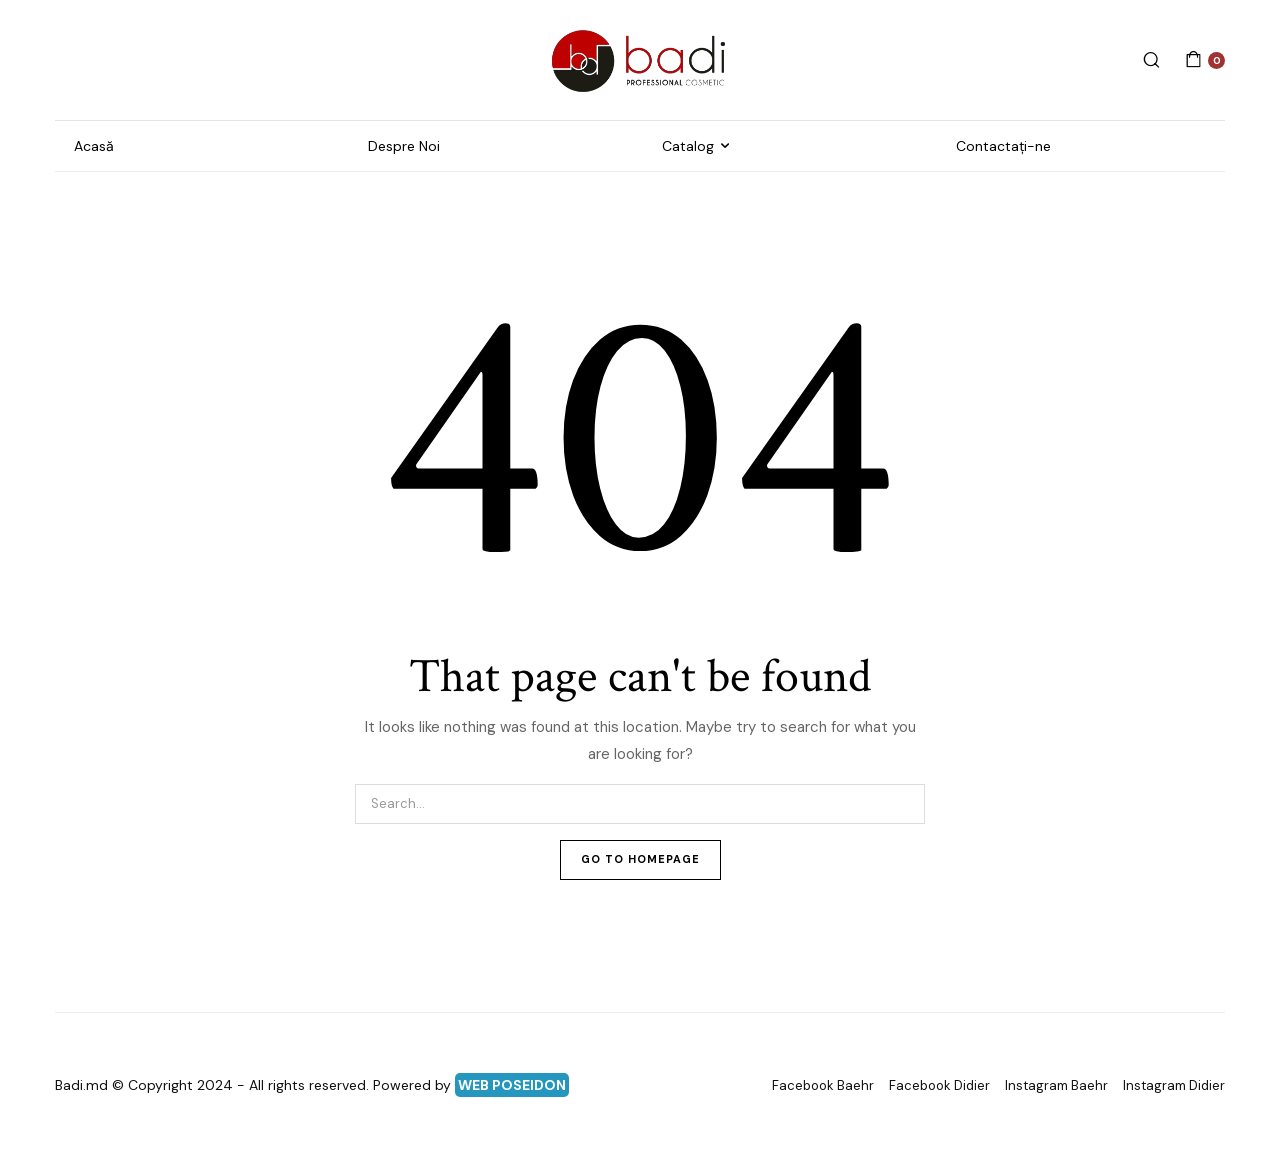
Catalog (688, 146)
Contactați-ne (1003, 146)
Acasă (94, 146)
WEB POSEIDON (512, 1085)
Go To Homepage (640, 859)
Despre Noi (404, 146)
